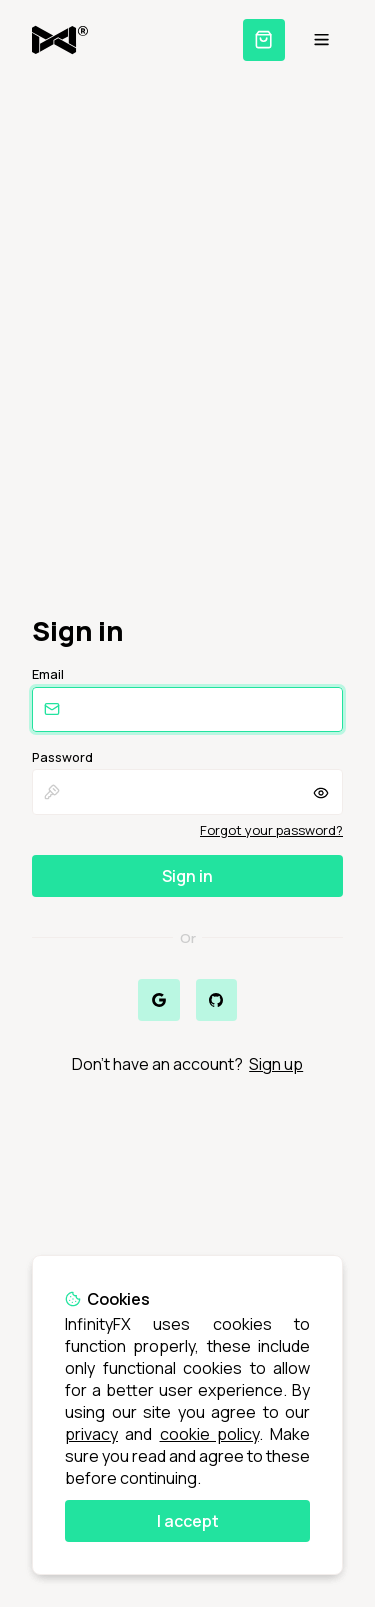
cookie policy (209, 1434)
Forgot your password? (271, 830)
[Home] (60, 40)
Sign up (276, 1064)
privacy (91, 1434)
